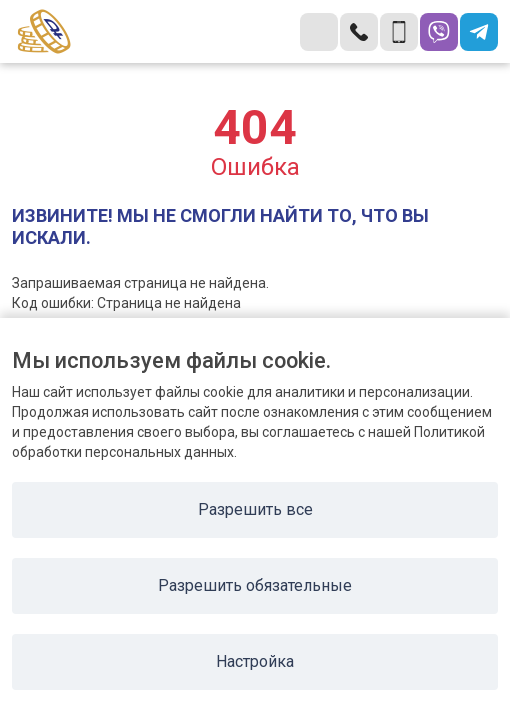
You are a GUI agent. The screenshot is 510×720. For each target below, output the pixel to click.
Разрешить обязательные (255, 585)
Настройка (255, 661)
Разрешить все (255, 509)
